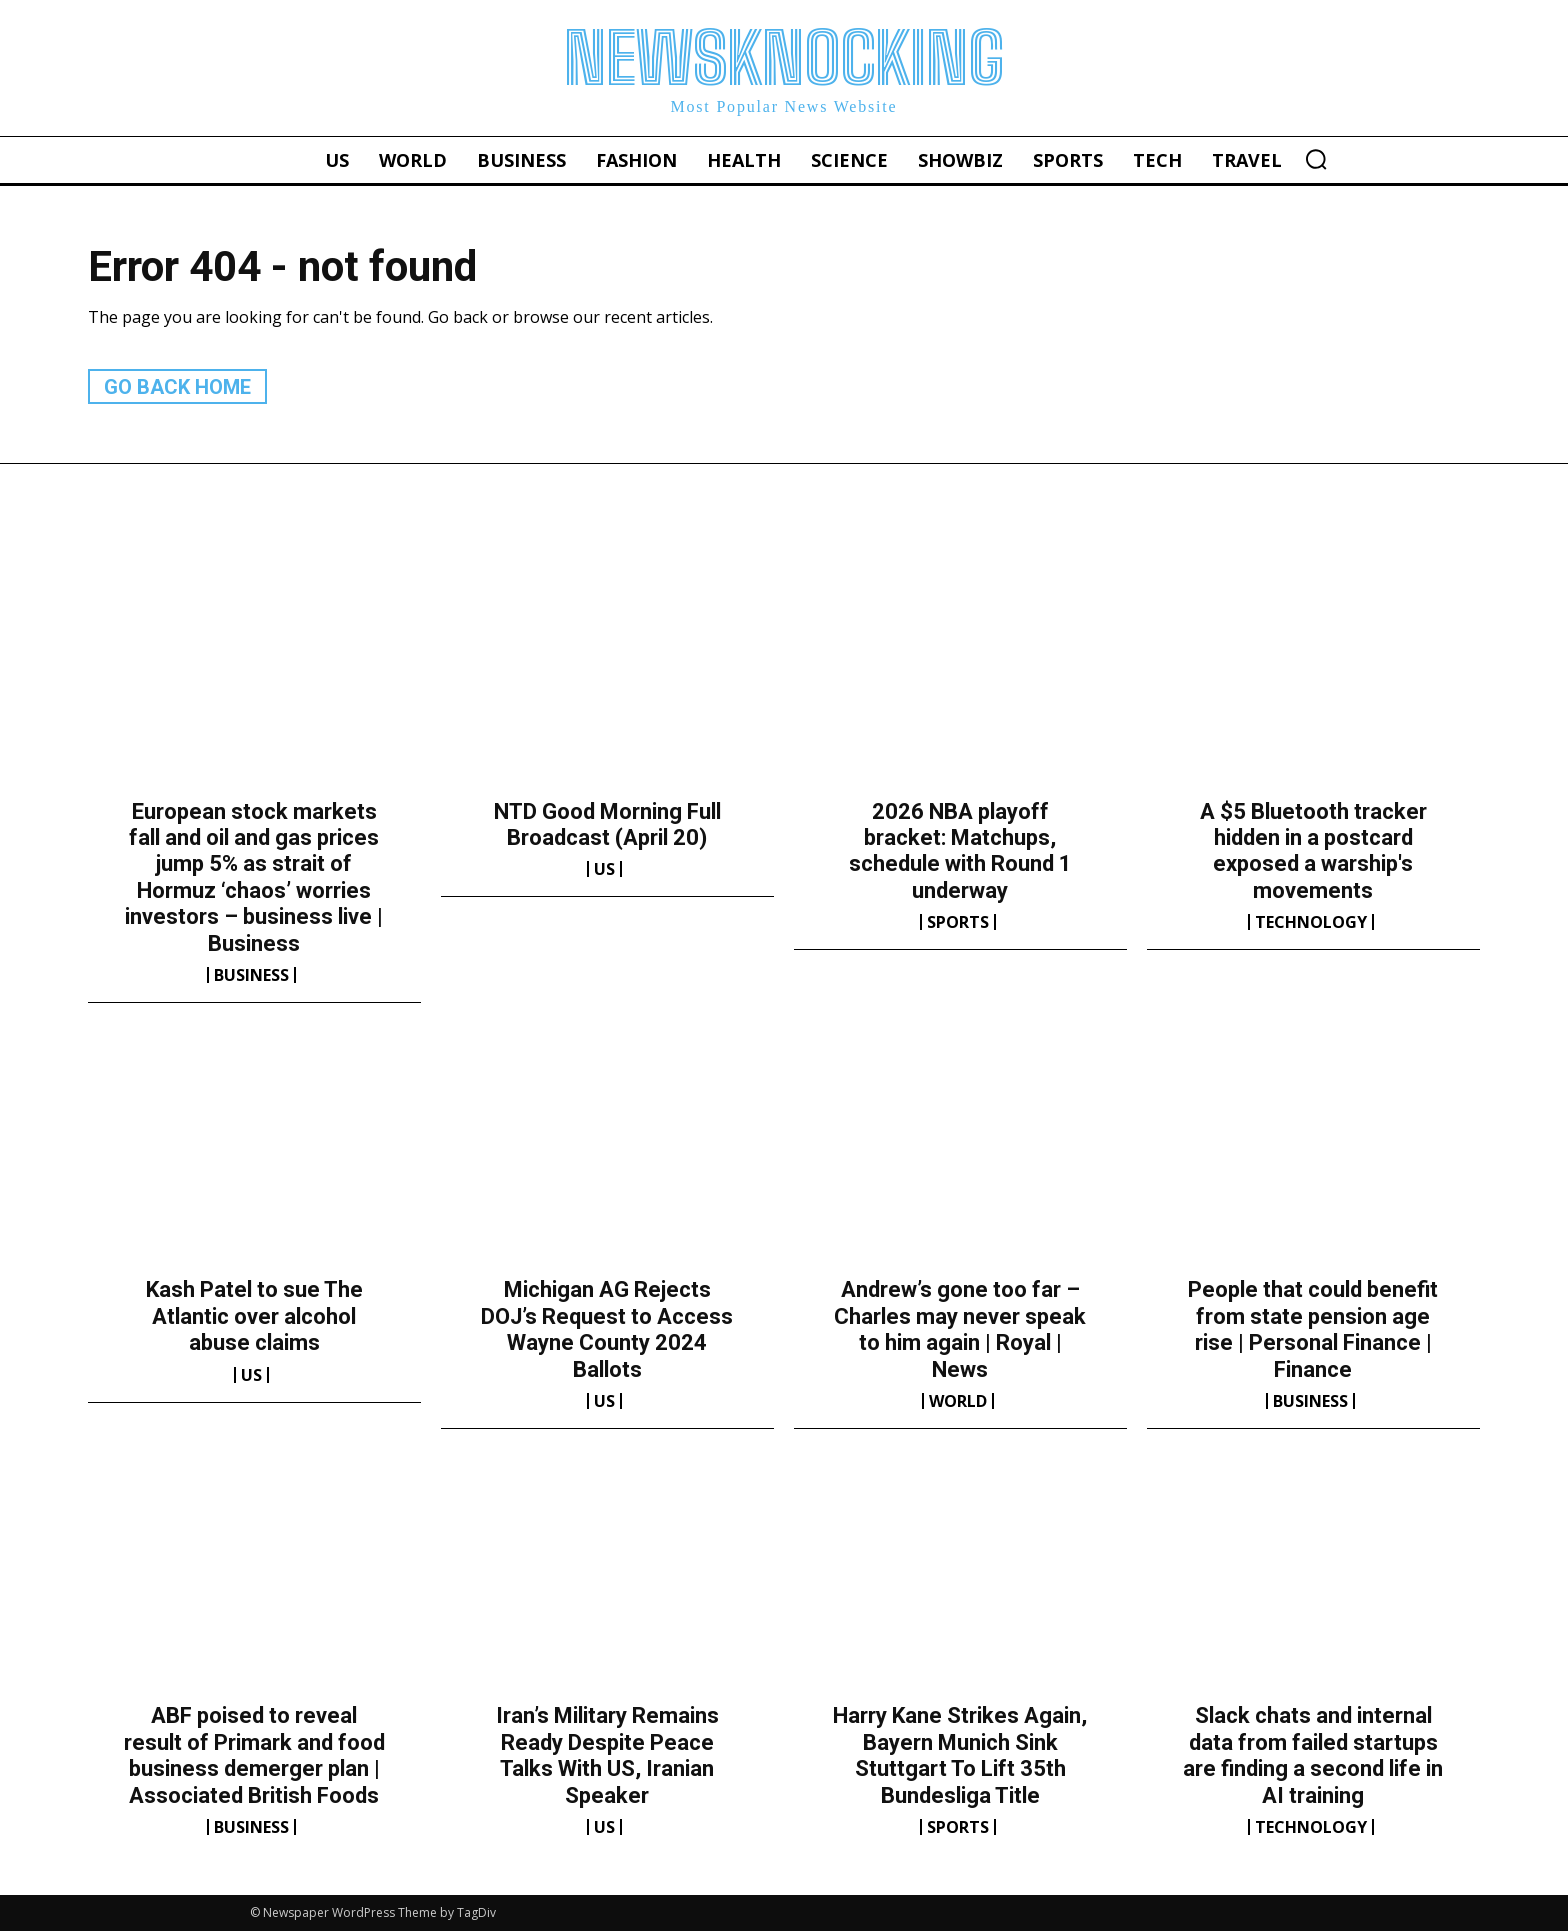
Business (251, 975)
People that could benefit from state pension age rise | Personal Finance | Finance (1313, 1329)
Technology (1311, 922)
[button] (1316, 159)
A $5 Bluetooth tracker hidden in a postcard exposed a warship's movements (1313, 851)
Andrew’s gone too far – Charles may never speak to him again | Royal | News (960, 1329)
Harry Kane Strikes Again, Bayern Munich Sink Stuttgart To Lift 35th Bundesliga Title (960, 1755)
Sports (958, 922)
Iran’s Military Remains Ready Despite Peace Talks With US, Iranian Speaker (607, 1755)
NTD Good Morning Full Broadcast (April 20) (607, 824)
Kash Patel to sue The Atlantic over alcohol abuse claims (254, 1316)
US (604, 869)
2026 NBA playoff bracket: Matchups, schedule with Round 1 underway (960, 851)
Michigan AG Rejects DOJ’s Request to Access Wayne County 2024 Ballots (607, 1329)
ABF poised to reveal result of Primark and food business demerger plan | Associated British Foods (254, 1755)
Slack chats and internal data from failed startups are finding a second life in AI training (1313, 1755)
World (958, 1401)
